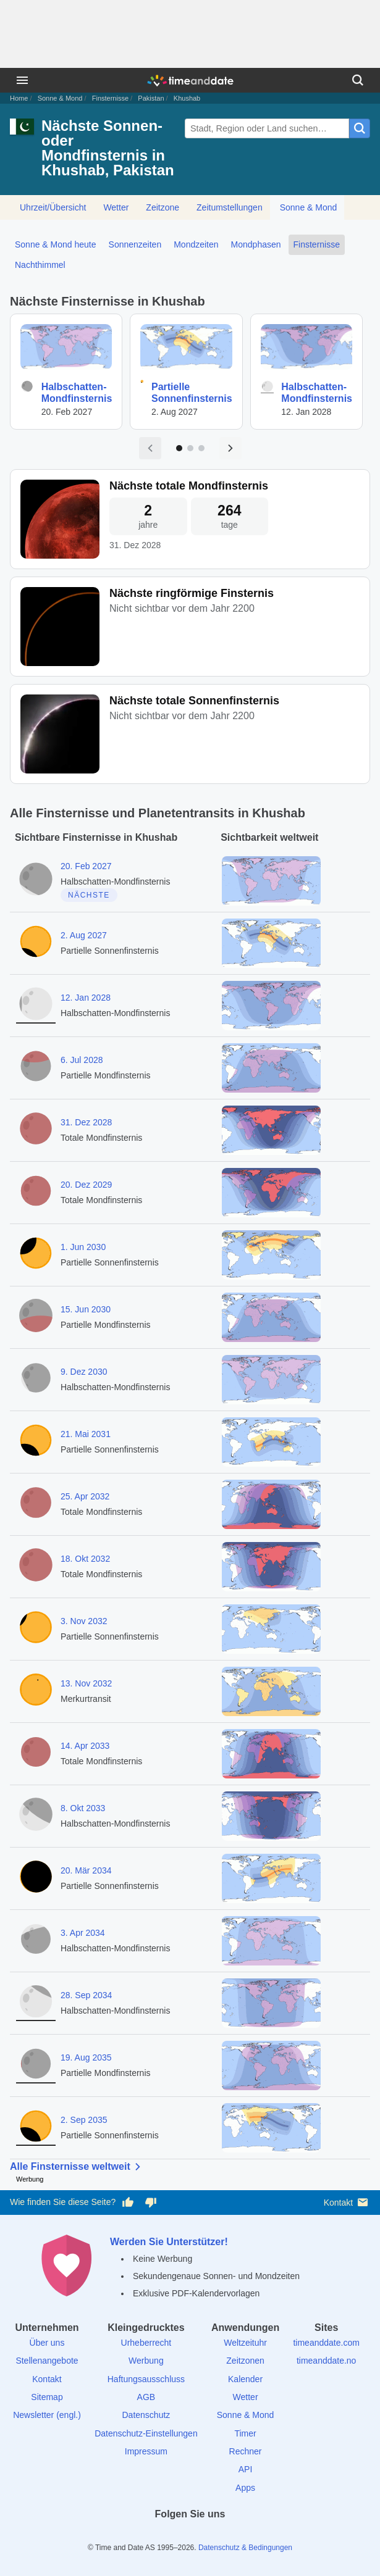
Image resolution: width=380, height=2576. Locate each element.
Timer (245, 2433)
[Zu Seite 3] (201, 448)
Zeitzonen (245, 2361)
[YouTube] (232, 2536)
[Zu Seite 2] (190, 448)
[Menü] (22, 80)
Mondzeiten (196, 244)
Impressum (146, 2451)
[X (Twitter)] (168, 2536)
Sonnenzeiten (135, 244)
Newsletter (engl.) (47, 2415)
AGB (146, 2397)
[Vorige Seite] (150, 448)
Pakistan (151, 98)
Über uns (47, 2343)
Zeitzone (162, 207)
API (246, 2469)
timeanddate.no (327, 2361)
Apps (245, 2488)
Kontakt (347, 2202)
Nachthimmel (40, 265)
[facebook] (147, 2536)
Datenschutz (146, 2415)
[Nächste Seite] (230, 448)
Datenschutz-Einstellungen (146, 2433)
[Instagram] (211, 2536)
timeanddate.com (326, 2343)
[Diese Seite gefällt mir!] (128, 2202)
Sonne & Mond (60, 98)
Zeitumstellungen (229, 207)
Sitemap (46, 2397)
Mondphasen (256, 244)
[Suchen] (357, 80)
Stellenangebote (46, 2361)
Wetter (116, 207)
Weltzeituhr (245, 2343)
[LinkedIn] (190, 2536)
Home (19, 98)
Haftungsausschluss (146, 2379)
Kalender (245, 2379)
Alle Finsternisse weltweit (77, 2166)
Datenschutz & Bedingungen (245, 2547)
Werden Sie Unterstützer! (169, 2241)
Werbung (146, 2361)
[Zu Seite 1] (179, 448)
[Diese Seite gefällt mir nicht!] (150, 2202)
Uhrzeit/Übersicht (53, 207)
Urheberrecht (146, 2343)
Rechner (245, 2451)
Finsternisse (110, 98)
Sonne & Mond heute (55, 244)
